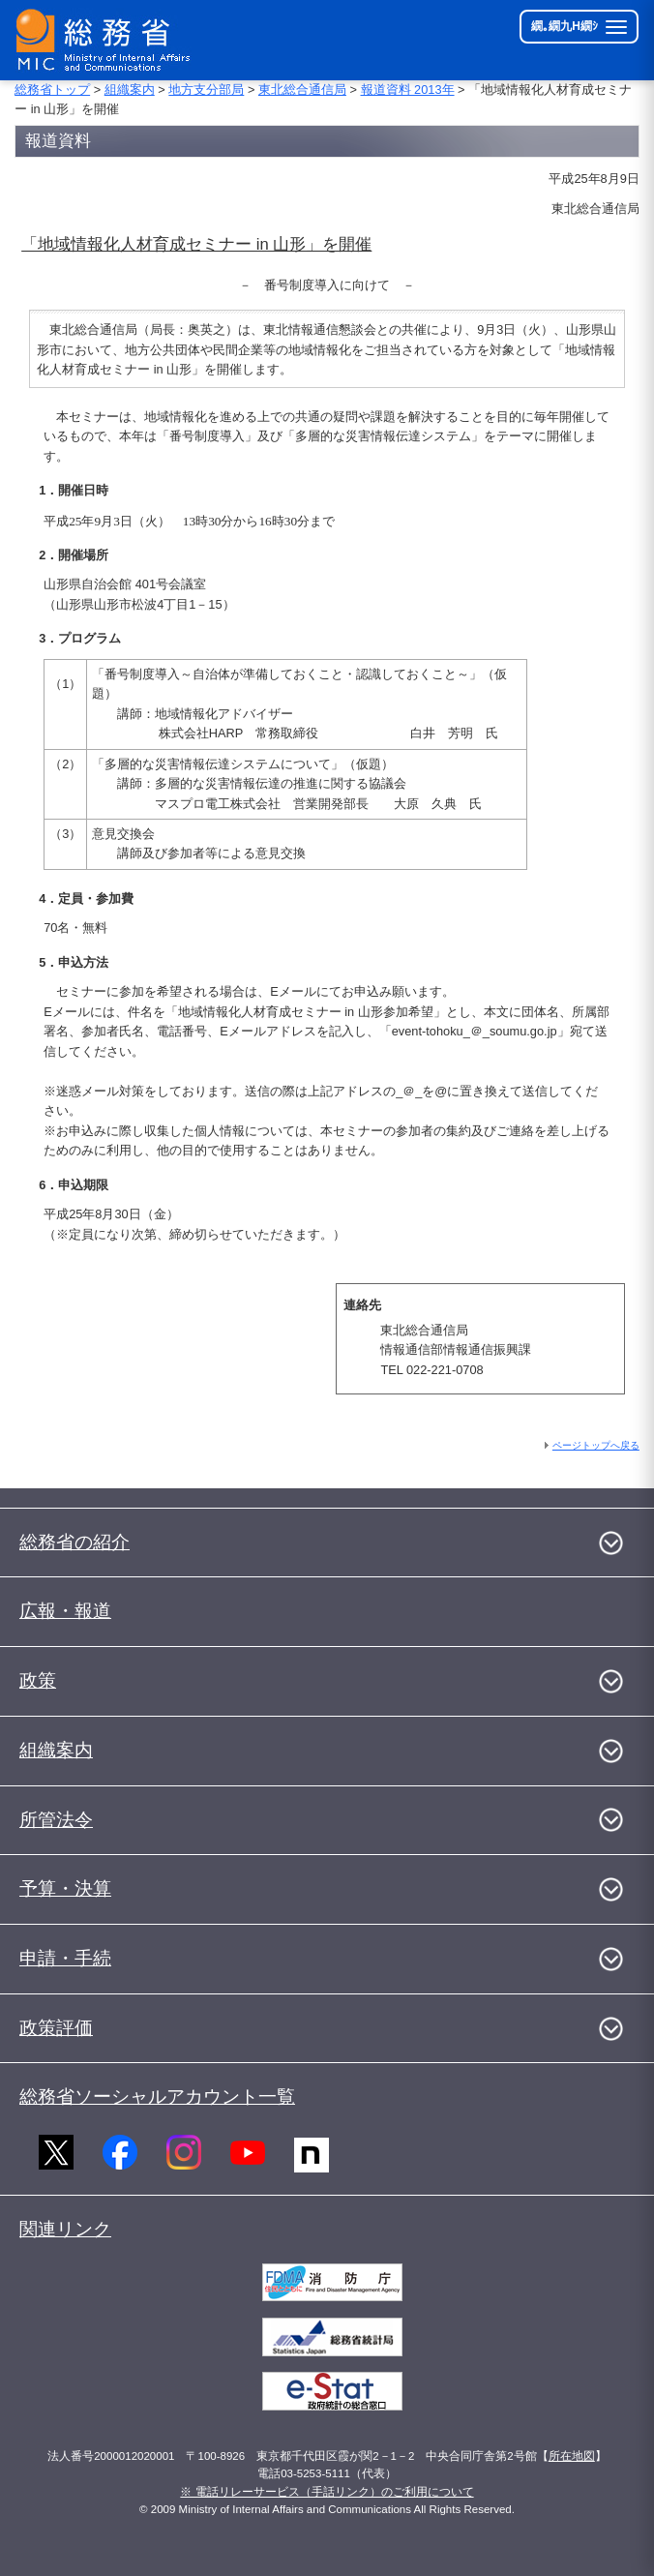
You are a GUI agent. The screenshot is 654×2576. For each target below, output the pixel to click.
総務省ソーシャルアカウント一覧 (157, 2096)
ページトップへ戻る (595, 1445)
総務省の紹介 (74, 1542)
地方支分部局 (206, 89)
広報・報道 (65, 1611)
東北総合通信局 (302, 89)
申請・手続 (65, 1958)
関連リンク (65, 2229)
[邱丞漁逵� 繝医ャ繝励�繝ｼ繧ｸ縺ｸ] (107, 40)
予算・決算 (65, 1888)
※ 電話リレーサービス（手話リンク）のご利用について (326, 2492)
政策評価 (56, 2028)
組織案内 (129, 89)
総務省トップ (52, 89)
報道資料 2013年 (408, 89)
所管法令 (56, 1820)
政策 (37, 1680)
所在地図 (572, 2456)
